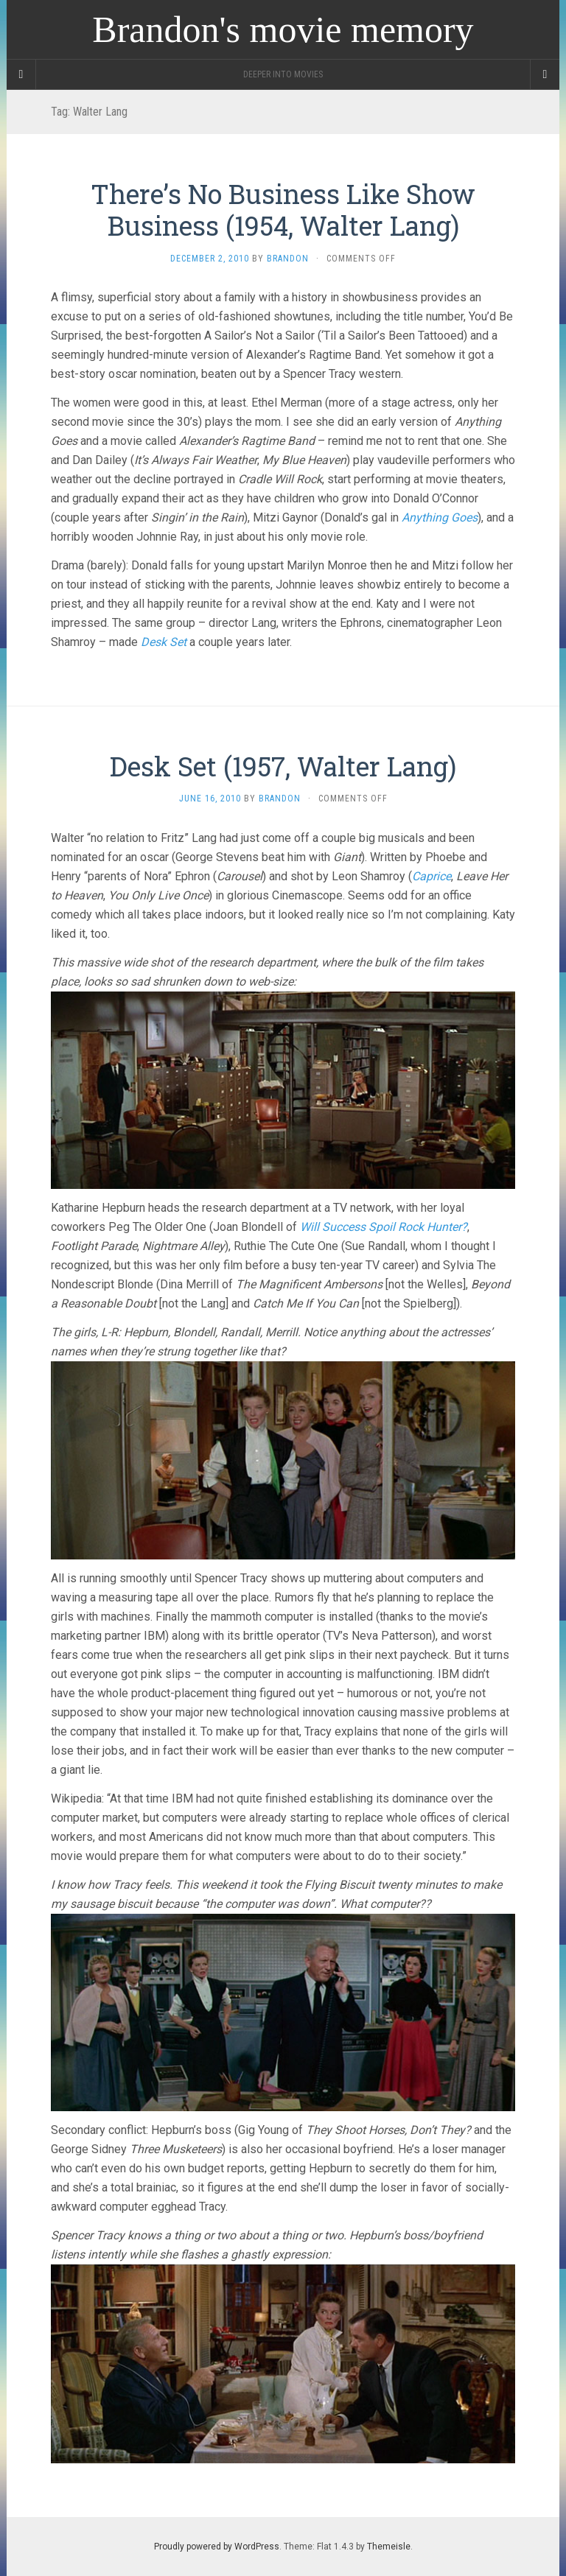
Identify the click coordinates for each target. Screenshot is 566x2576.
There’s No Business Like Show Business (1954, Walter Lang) (283, 209)
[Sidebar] (21, 74)
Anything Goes (440, 517)
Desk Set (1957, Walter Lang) (283, 766)
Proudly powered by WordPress (216, 2546)
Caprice (431, 876)
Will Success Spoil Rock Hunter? (383, 1227)
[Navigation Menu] (544, 74)
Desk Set (163, 642)
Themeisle (388, 2546)
